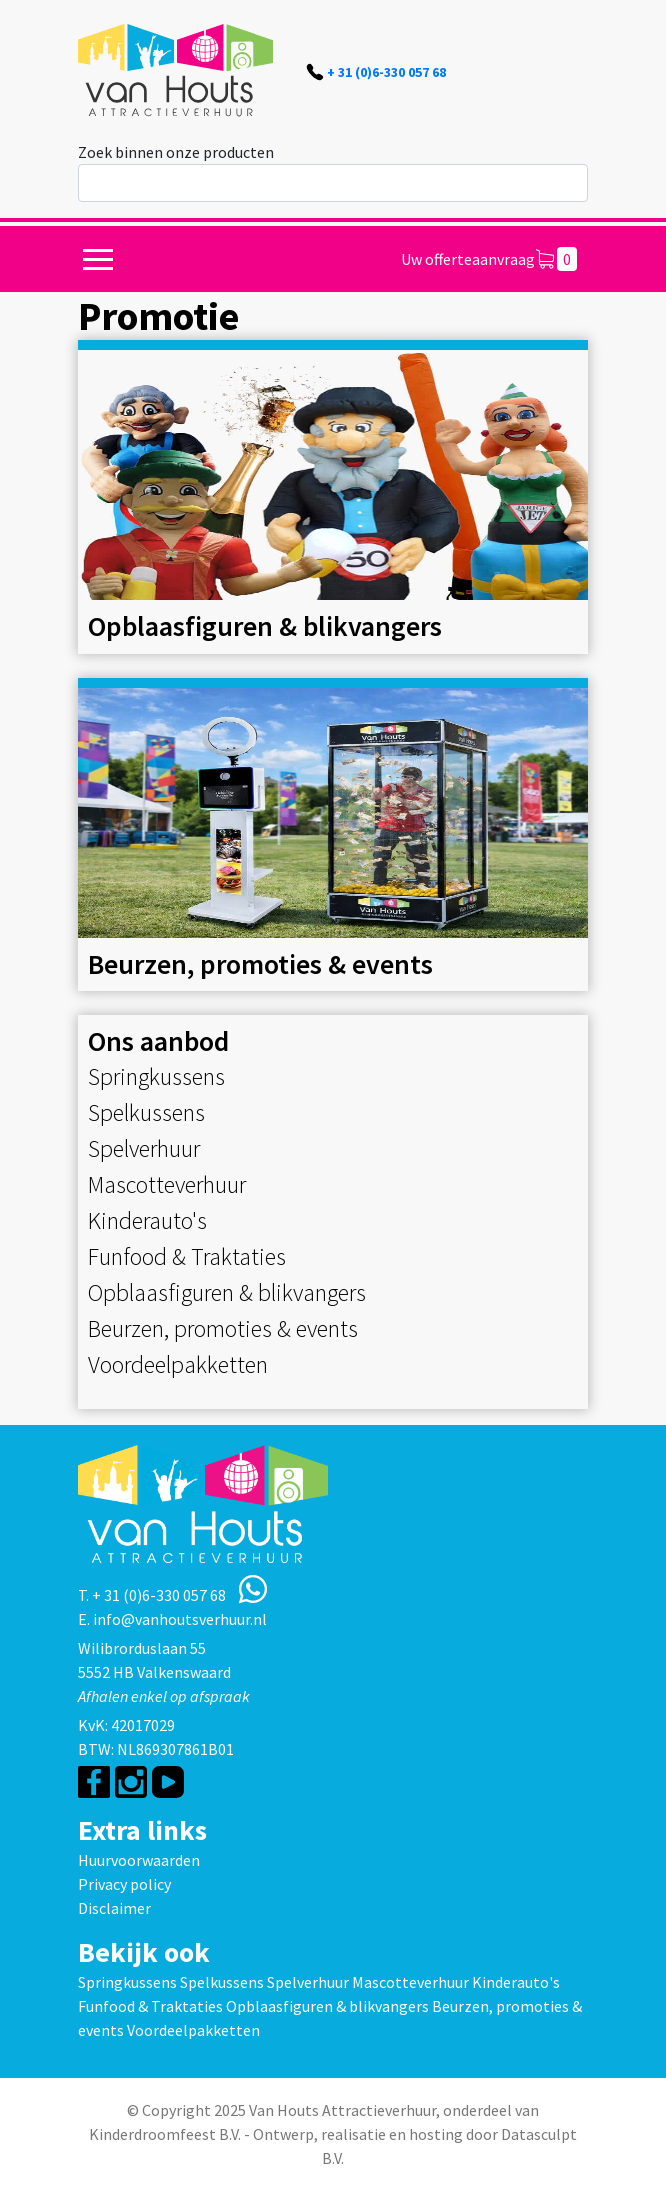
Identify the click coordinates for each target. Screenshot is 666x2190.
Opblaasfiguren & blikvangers (227, 1292)
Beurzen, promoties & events (223, 1328)
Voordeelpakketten (178, 1364)
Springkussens (156, 1076)
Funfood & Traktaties (187, 1256)
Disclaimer (114, 1908)
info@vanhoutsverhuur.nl (180, 1619)
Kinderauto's (147, 1220)
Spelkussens (146, 1112)
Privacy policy (124, 1884)
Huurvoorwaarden (139, 1860)
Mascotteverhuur (167, 1184)
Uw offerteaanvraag (489, 259)
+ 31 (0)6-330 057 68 (386, 72)
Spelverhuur (144, 1148)
